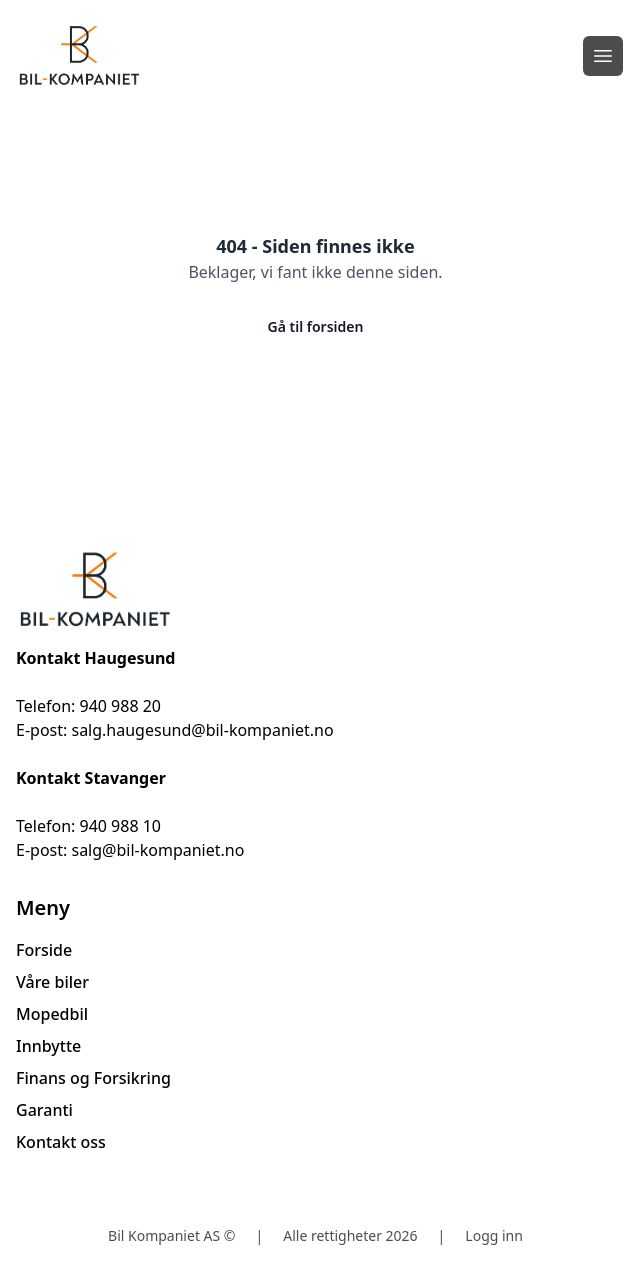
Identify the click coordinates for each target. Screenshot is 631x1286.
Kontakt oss (61, 1142)
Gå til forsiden (316, 326)
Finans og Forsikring (93, 1078)
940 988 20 (120, 706)
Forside (44, 950)
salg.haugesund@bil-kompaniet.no (202, 730)
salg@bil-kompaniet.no (157, 850)
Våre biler (52, 982)
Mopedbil (52, 1014)
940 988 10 (120, 826)
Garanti (44, 1110)
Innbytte (48, 1046)
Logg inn (494, 1235)
